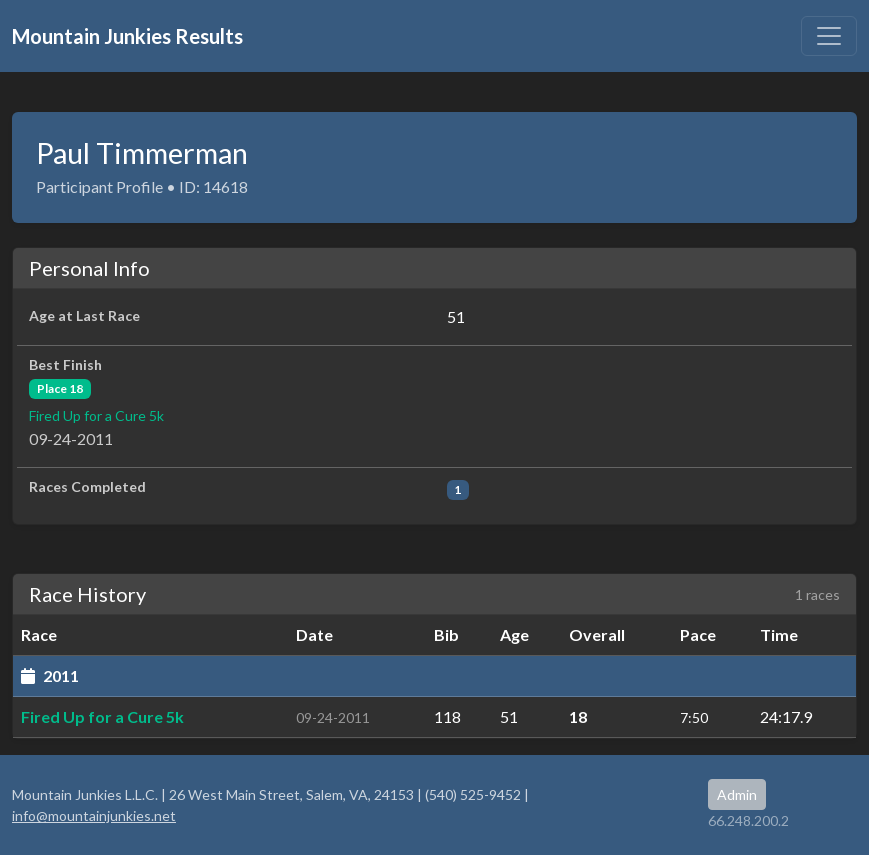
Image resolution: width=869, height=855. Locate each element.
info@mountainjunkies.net (94, 815)
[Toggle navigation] (829, 36)
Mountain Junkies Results (127, 36)
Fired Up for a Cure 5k (96, 415)
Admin (737, 794)
